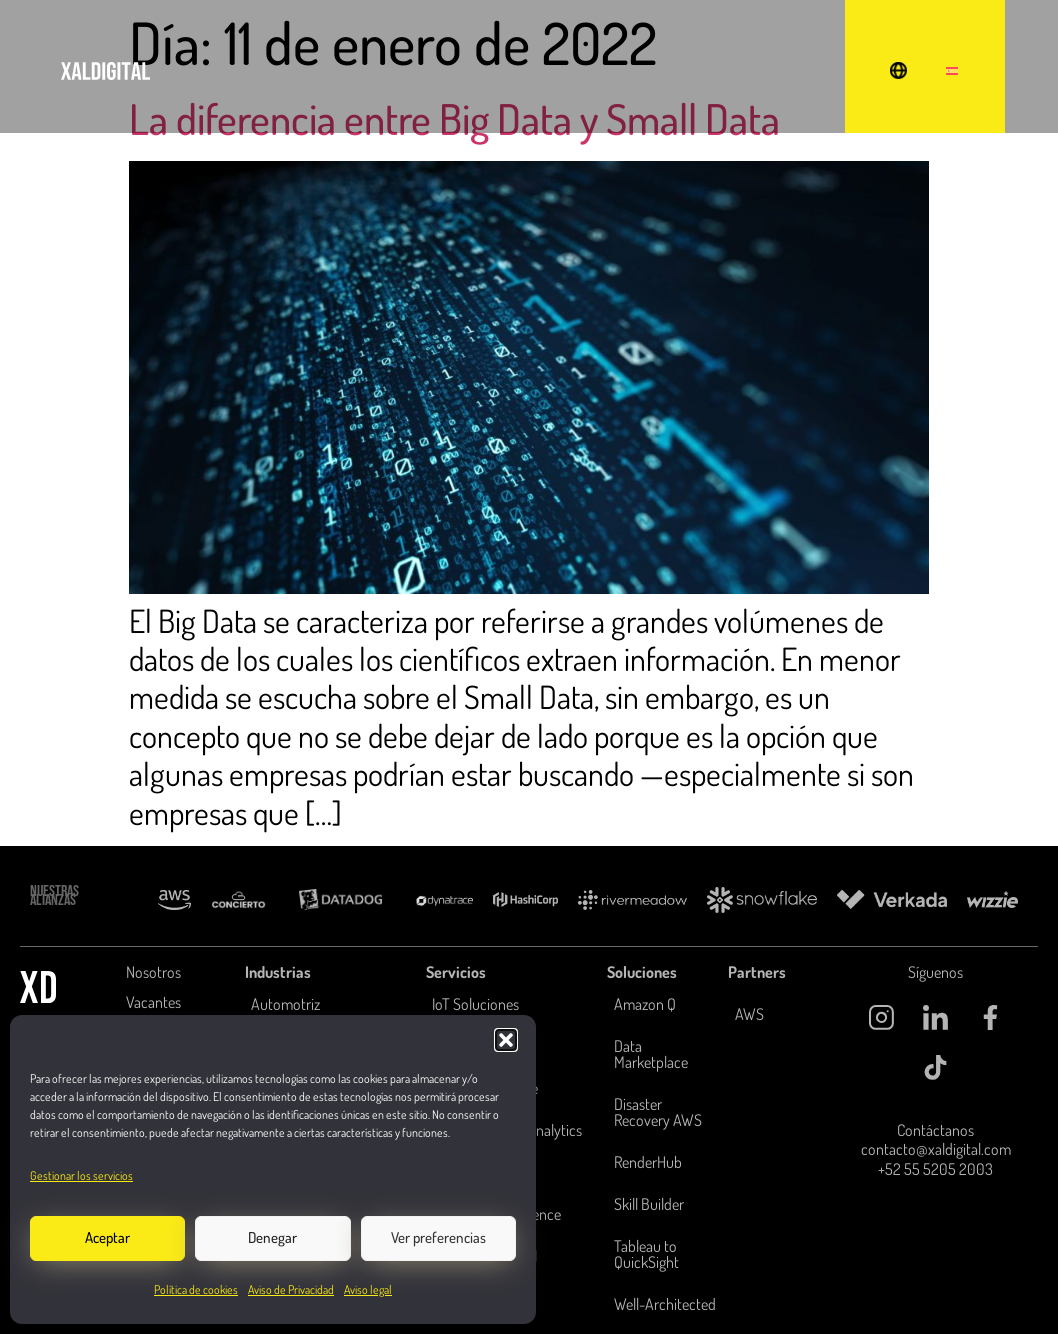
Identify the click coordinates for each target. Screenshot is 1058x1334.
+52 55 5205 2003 (935, 1169)
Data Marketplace (651, 1054)
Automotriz (285, 1004)
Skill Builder (649, 1204)
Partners (757, 972)
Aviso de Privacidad (291, 1289)
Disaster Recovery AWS (658, 1112)
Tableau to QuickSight (646, 1254)
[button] (506, 1040)
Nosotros (153, 972)
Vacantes (153, 1002)
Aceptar (107, 1237)
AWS (749, 1014)
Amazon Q (645, 1004)
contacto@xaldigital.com (936, 1150)
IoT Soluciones (475, 1004)
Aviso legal (368, 1289)
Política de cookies (196, 1289)
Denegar (272, 1237)
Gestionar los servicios (81, 1175)
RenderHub (648, 1162)
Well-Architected (665, 1304)
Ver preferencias (438, 1237)
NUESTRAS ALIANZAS (54, 896)
